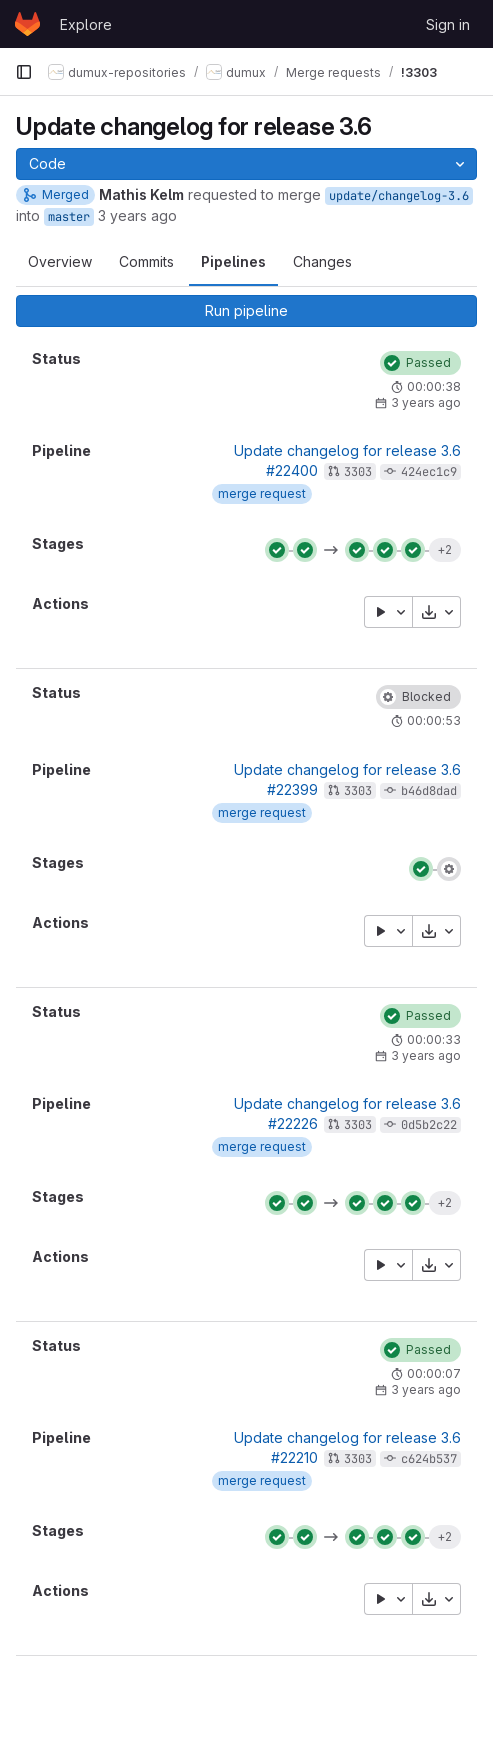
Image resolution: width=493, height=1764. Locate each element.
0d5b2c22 (429, 1125)
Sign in (448, 24)
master (69, 217)
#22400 (292, 470)
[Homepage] (27, 24)
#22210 (294, 1457)
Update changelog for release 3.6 (347, 450)
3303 (358, 472)
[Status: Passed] (420, 363)
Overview (60, 261)
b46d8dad (429, 791)
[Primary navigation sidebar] (24, 72)
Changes (322, 261)
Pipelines (233, 261)
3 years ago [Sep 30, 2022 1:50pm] (137, 215)
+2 (444, 549)
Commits (146, 261)
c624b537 (429, 1459)
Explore (86, 24)
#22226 (293, 1123)
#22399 (292, 789)
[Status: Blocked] (418, 697)
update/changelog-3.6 (399, 196)
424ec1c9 (429, 472)
